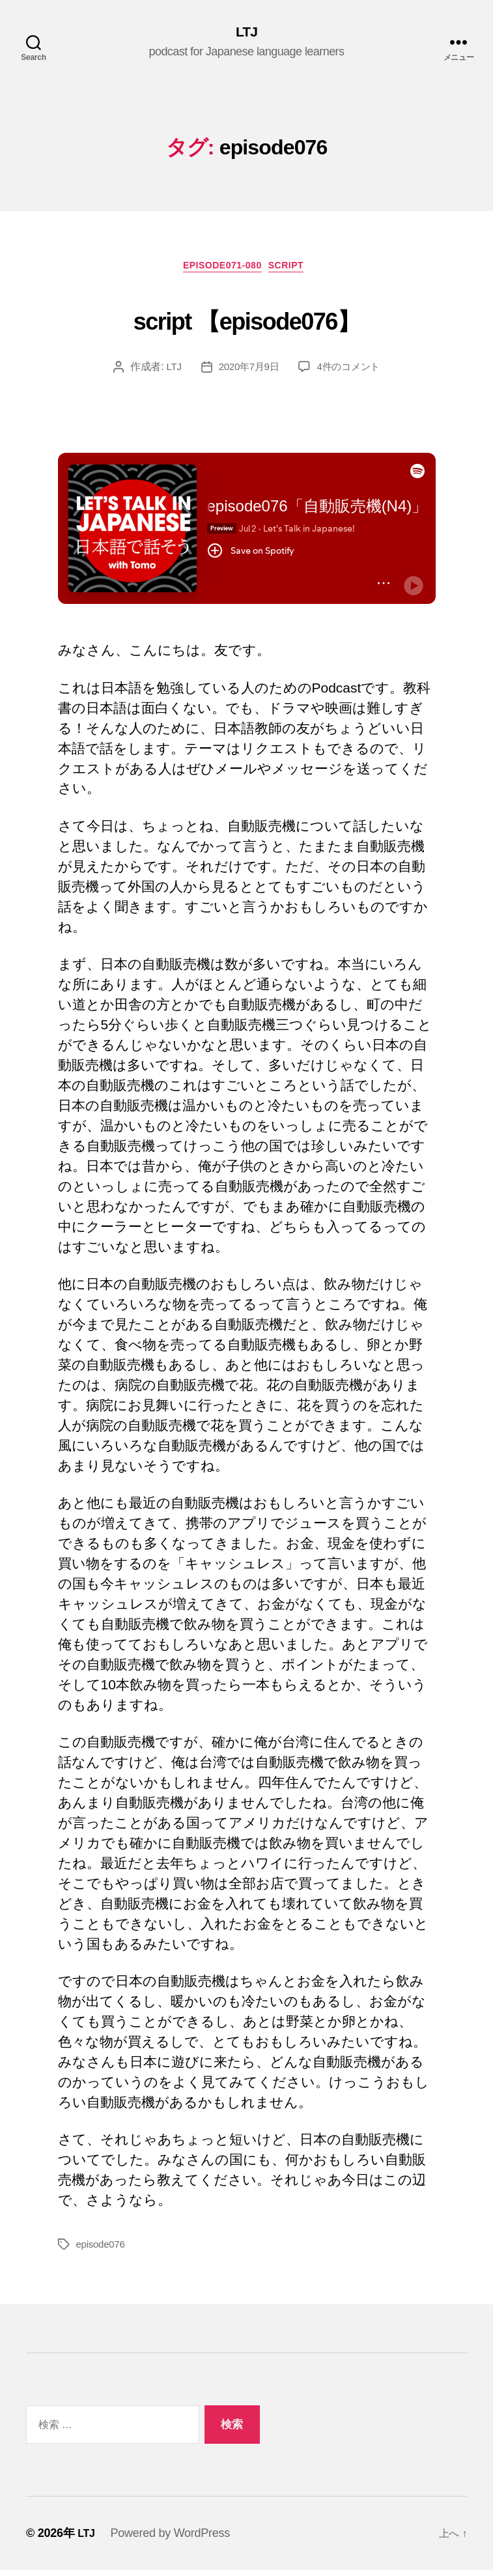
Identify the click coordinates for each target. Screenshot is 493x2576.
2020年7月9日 (247, 372)
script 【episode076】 (246, 321)
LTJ (246, 32)
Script (295, 270)
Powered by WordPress (172, 2538)
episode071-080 (221, 270)
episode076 (102, 2249)
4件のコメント (350, 372)
